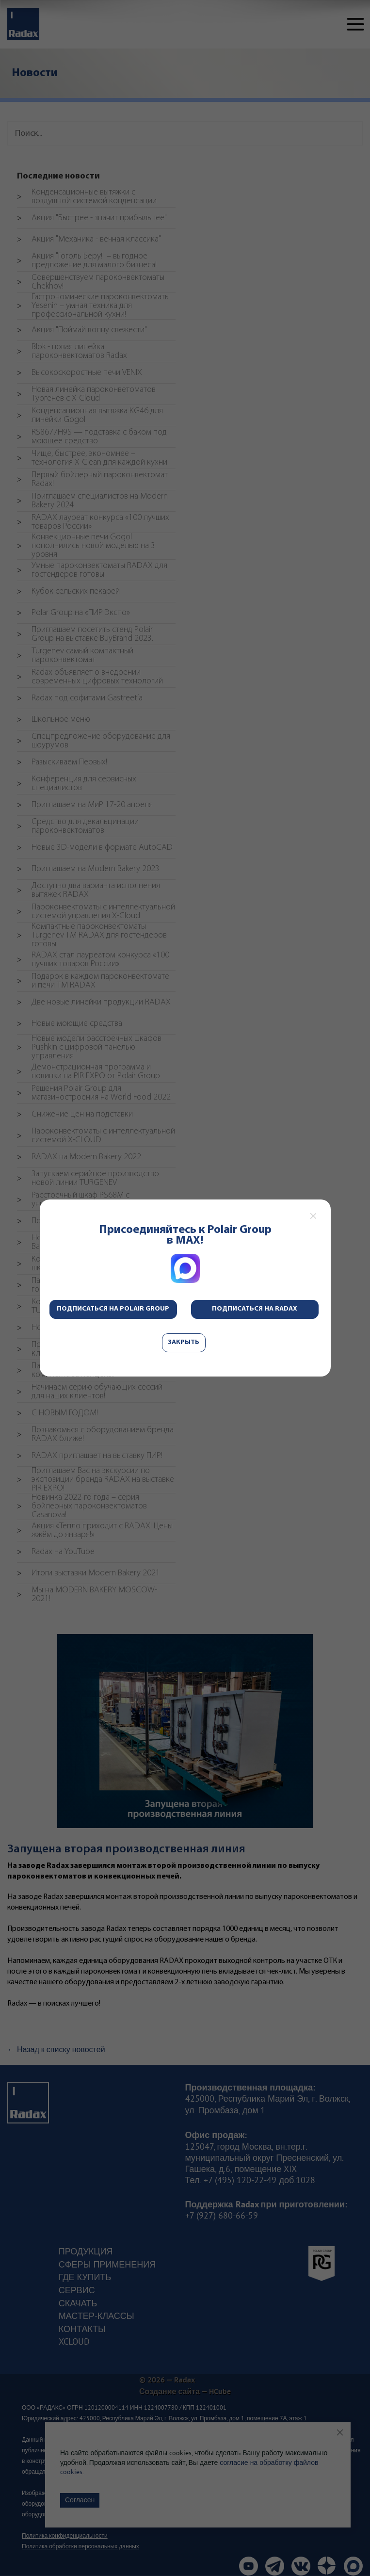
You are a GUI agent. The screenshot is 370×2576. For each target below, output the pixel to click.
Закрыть (183, 1342)
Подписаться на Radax (254, 1308)
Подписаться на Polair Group (113, 1308)
